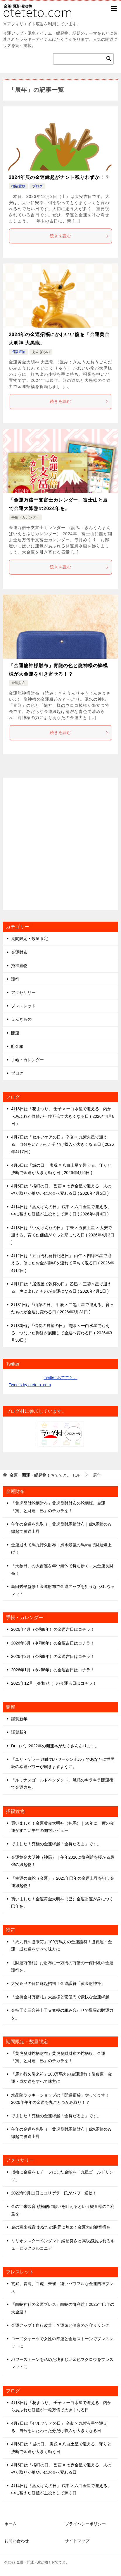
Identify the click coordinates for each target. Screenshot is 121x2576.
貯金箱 (17, 1046)
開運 (15, 1033)
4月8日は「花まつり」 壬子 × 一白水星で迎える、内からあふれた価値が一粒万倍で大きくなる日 (62, 1116)
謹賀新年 (19, 1718)
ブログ (37, 186)
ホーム (10, 2523)
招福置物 (18, 186)
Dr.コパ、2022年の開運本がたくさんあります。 (55, 1746)
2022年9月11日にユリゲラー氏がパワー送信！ (54, 2193)
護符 (15, 979)
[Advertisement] (60, 843)
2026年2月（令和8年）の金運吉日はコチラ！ (52, 1656)
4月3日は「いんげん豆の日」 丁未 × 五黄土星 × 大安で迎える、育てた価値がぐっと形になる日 (62, 1235)
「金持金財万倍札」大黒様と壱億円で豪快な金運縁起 (60, 1997)
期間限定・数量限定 (29, 938)
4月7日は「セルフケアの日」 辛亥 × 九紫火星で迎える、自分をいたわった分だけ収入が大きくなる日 (62, 1144)
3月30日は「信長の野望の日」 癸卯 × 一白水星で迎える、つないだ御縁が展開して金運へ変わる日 (61, 1333)
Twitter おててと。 (60, 1377)
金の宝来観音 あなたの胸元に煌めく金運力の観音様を (60, 2227)
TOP (45, 1475)
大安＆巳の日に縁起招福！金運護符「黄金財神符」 (58, 1983)
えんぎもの (41, 352)
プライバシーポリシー (85, 2523)
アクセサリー (23, 992)
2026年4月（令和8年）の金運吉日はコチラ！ (52, 1629)
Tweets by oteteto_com (30, 1384)
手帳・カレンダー (25, 517)
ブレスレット (23, 1006)
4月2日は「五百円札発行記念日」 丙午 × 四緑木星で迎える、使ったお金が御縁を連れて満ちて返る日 (62, 1263)
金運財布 (18, 683)
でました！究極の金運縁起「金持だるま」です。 (56, 1843)
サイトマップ (77, 2540)
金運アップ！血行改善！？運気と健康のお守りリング (60, 2325)
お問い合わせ (16, 2540)
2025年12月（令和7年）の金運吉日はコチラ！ (54, 1683)
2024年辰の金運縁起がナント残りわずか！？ (59, 177)
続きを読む (79, 235)
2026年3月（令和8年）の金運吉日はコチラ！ (52, 1643)
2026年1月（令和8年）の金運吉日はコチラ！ (52, 1669)
